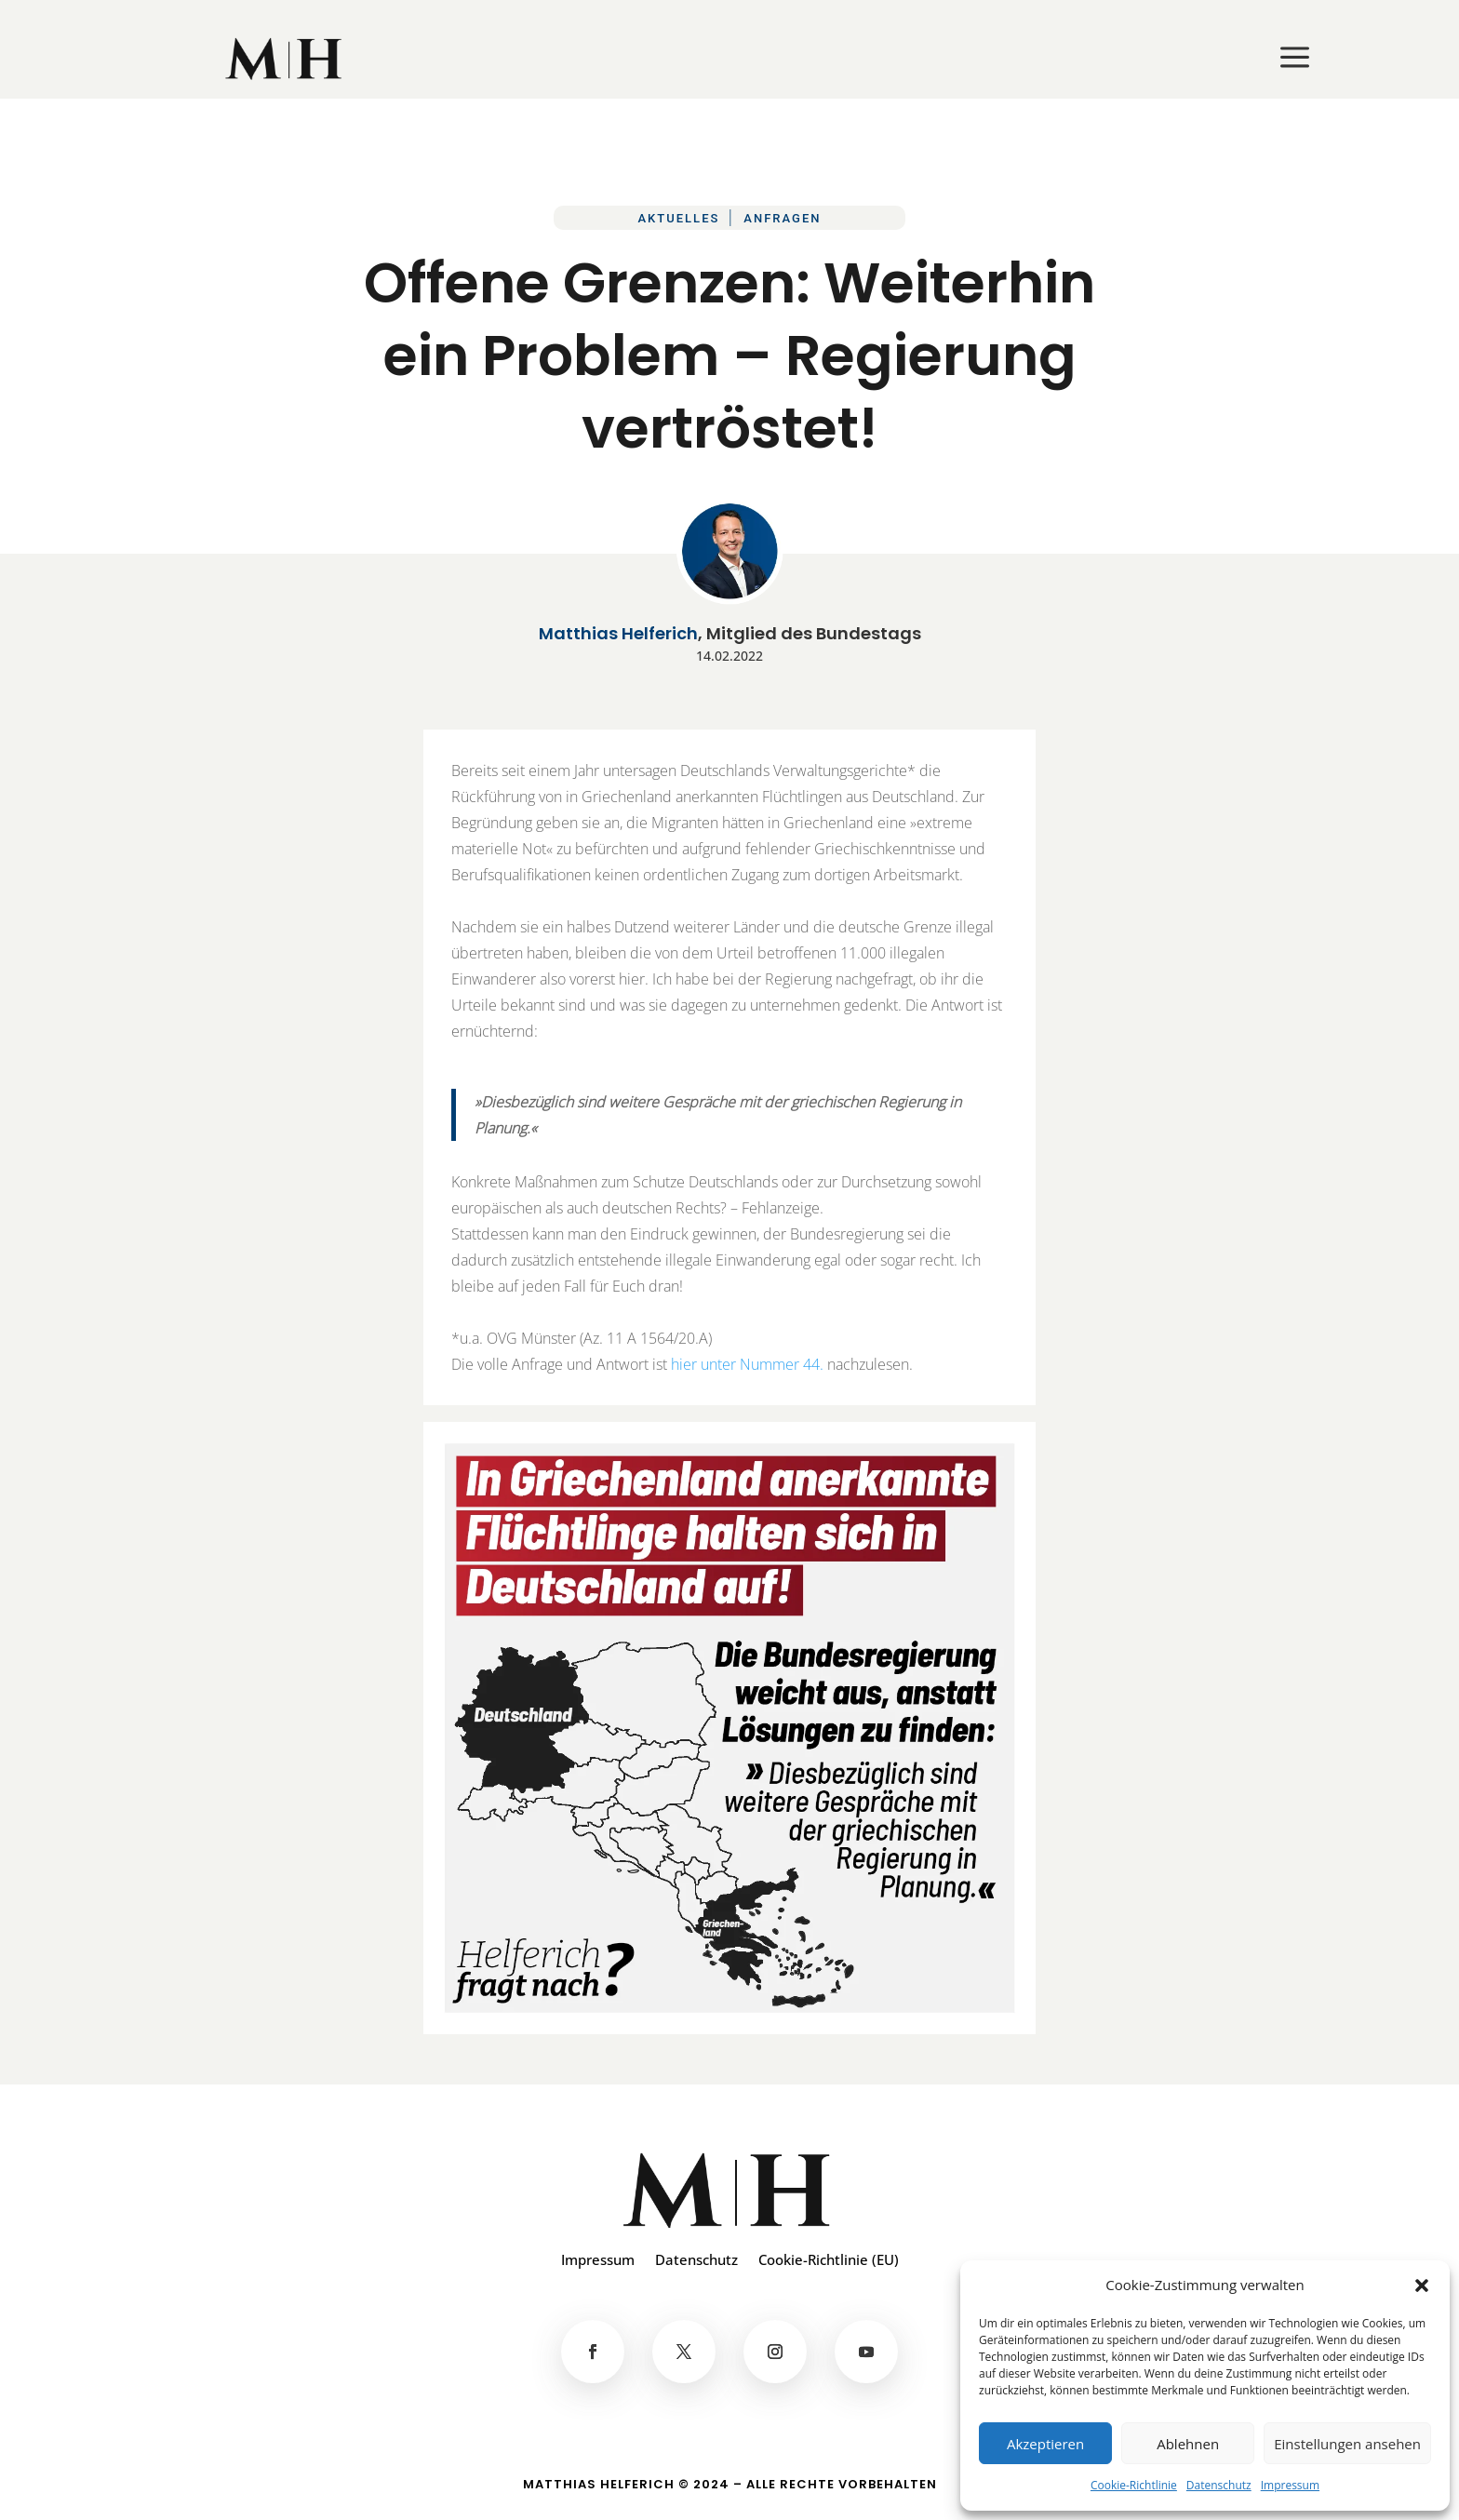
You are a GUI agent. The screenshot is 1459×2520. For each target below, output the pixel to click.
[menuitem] (285, 58)
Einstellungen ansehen (1347, 2443)
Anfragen (782, 218)
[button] (1421, 2285)
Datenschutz (1219, 2485)
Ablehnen (1188, 2443)
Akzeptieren (1045, 2443)
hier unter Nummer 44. (747, 1364)
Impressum (1290, 2485)
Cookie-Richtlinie (1134, 2485)
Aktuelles (678, 218)
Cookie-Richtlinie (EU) (828, 2261)
